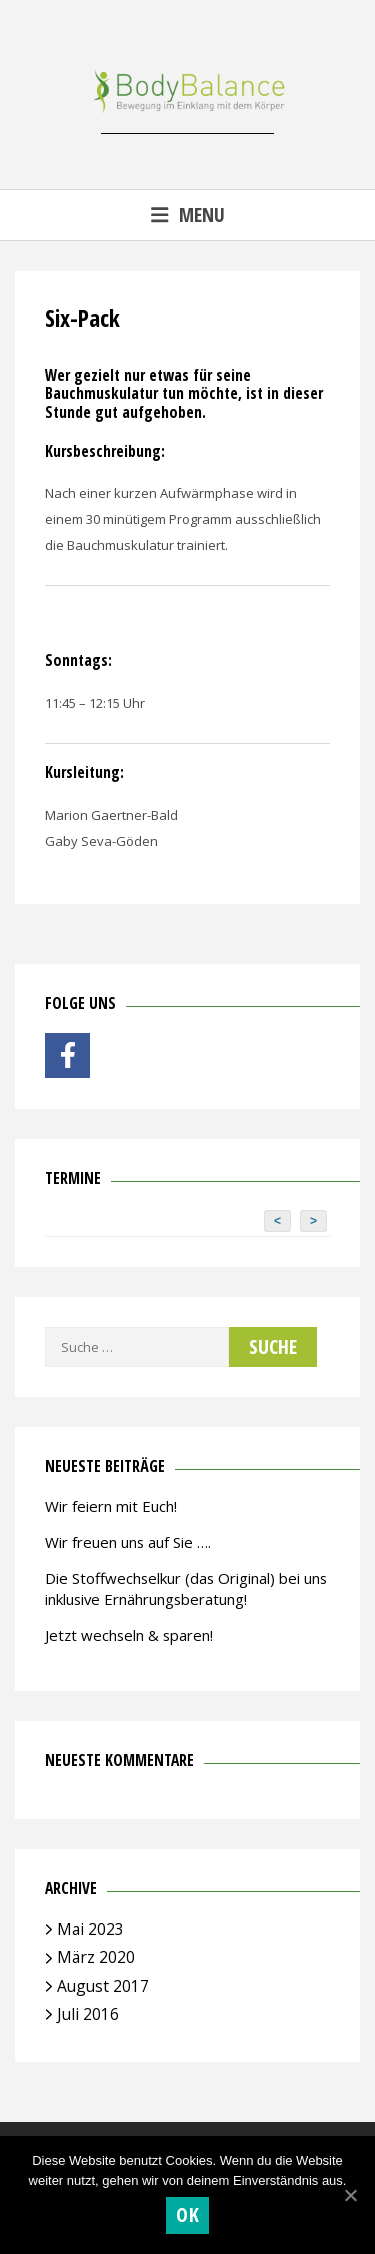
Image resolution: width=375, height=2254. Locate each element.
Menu (188, 214)
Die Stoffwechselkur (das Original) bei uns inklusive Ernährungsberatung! (186, 1588)
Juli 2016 (88, 2014)
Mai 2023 (90, 1929)
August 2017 (103, 1986)
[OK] (350, 2195)
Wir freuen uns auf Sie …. (128, 1542)
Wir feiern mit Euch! (111, 1506)
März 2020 (96, 1957)
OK (187, 2214)
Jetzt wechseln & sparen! (129, 1635)
